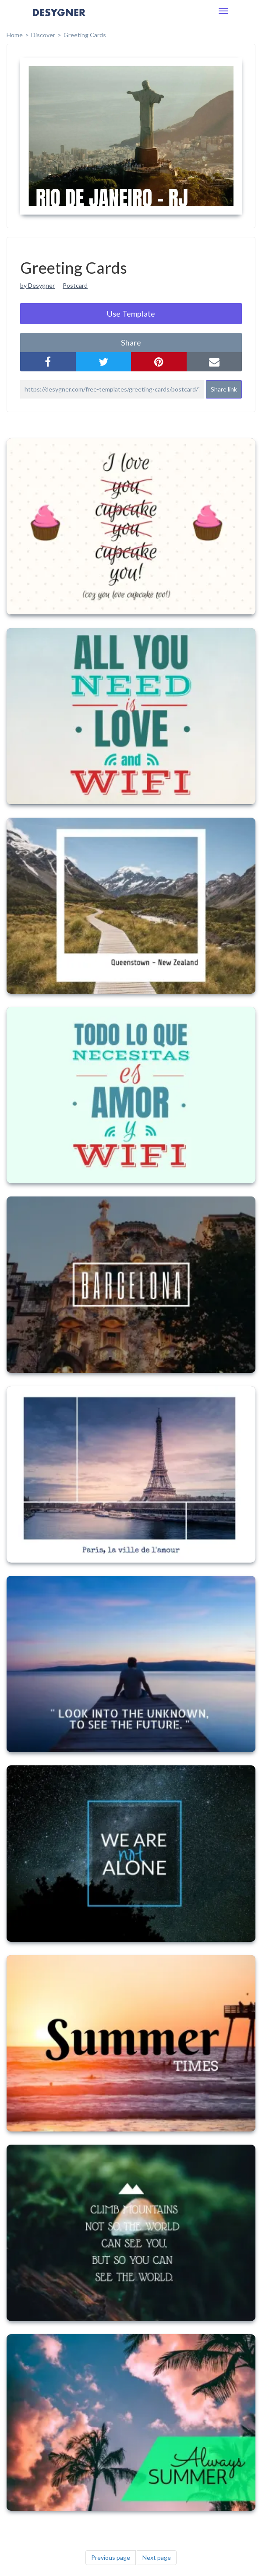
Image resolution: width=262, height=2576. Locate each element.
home (15, 35)
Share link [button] (224, 389)
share (131, 342)
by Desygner (37, 285)
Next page (156, 2557)
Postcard (75, 285)
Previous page (110, 2557)
